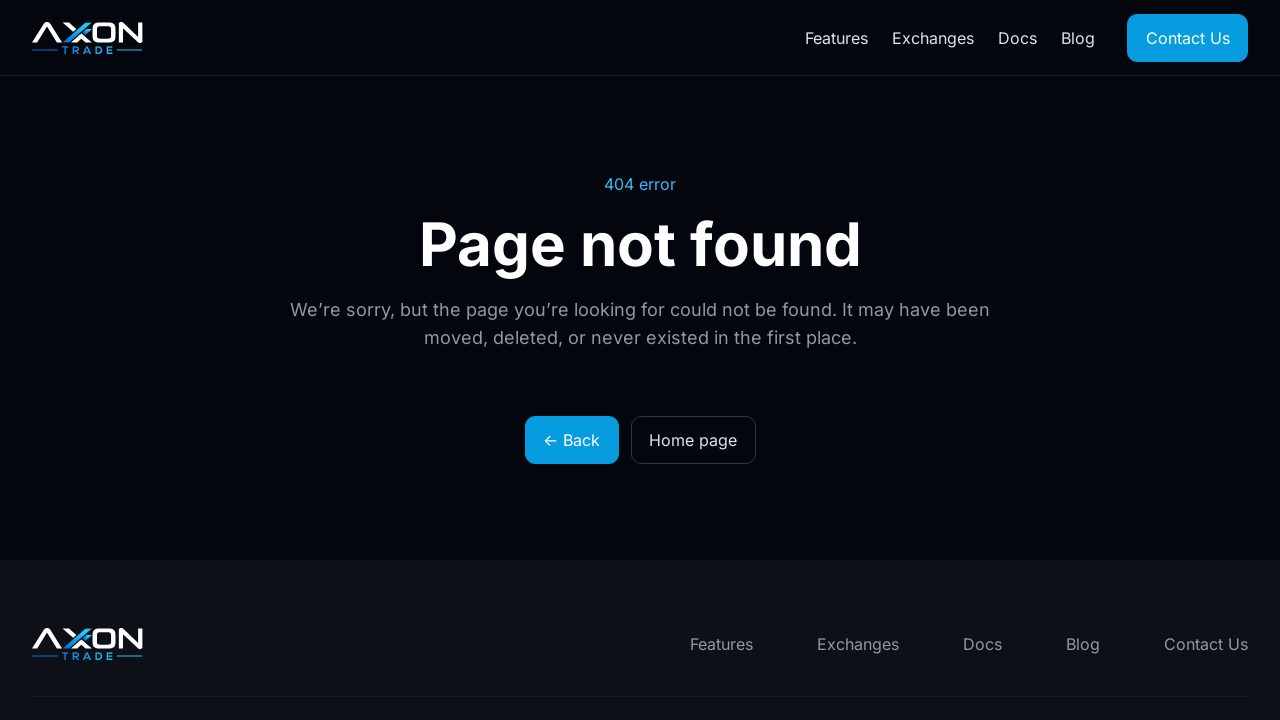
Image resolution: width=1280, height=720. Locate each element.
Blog (1078, 38)
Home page (693, 440)
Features (836, 38)
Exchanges (933, 38)
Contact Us (1188, 38)
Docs (1017, 38)
